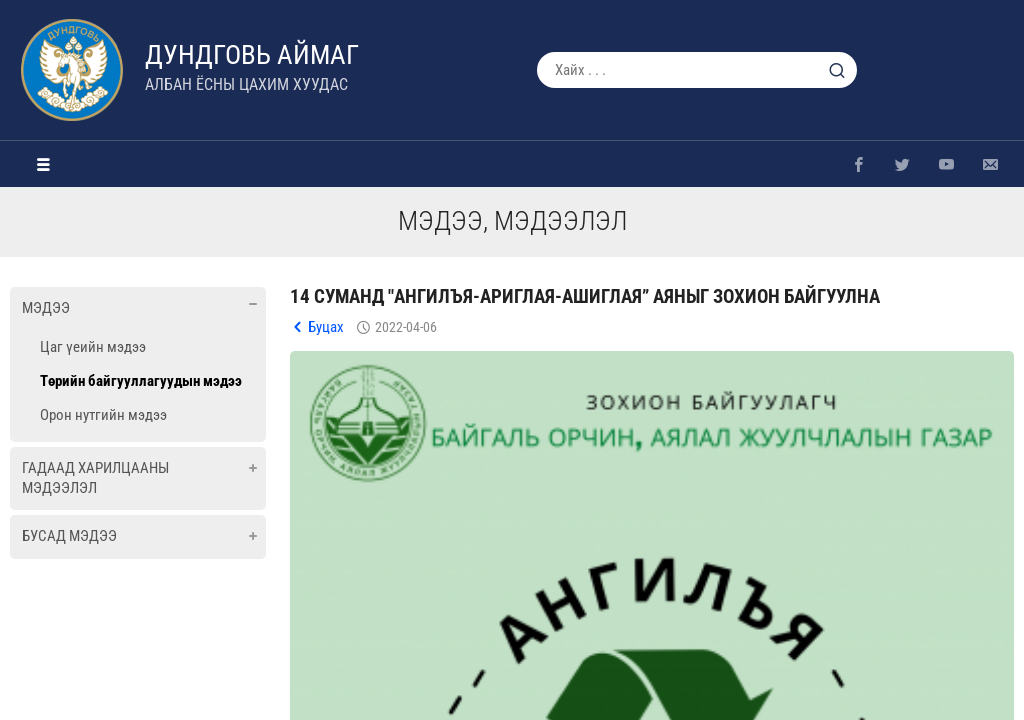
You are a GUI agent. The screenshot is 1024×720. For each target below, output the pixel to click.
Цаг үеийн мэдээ (93, 347)
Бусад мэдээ (69, 536)
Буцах (326, 327)
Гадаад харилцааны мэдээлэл (95, 478)
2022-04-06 (406, 327)
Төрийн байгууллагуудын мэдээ (141, 381)
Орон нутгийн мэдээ (103, 415)
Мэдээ (46, 308)
